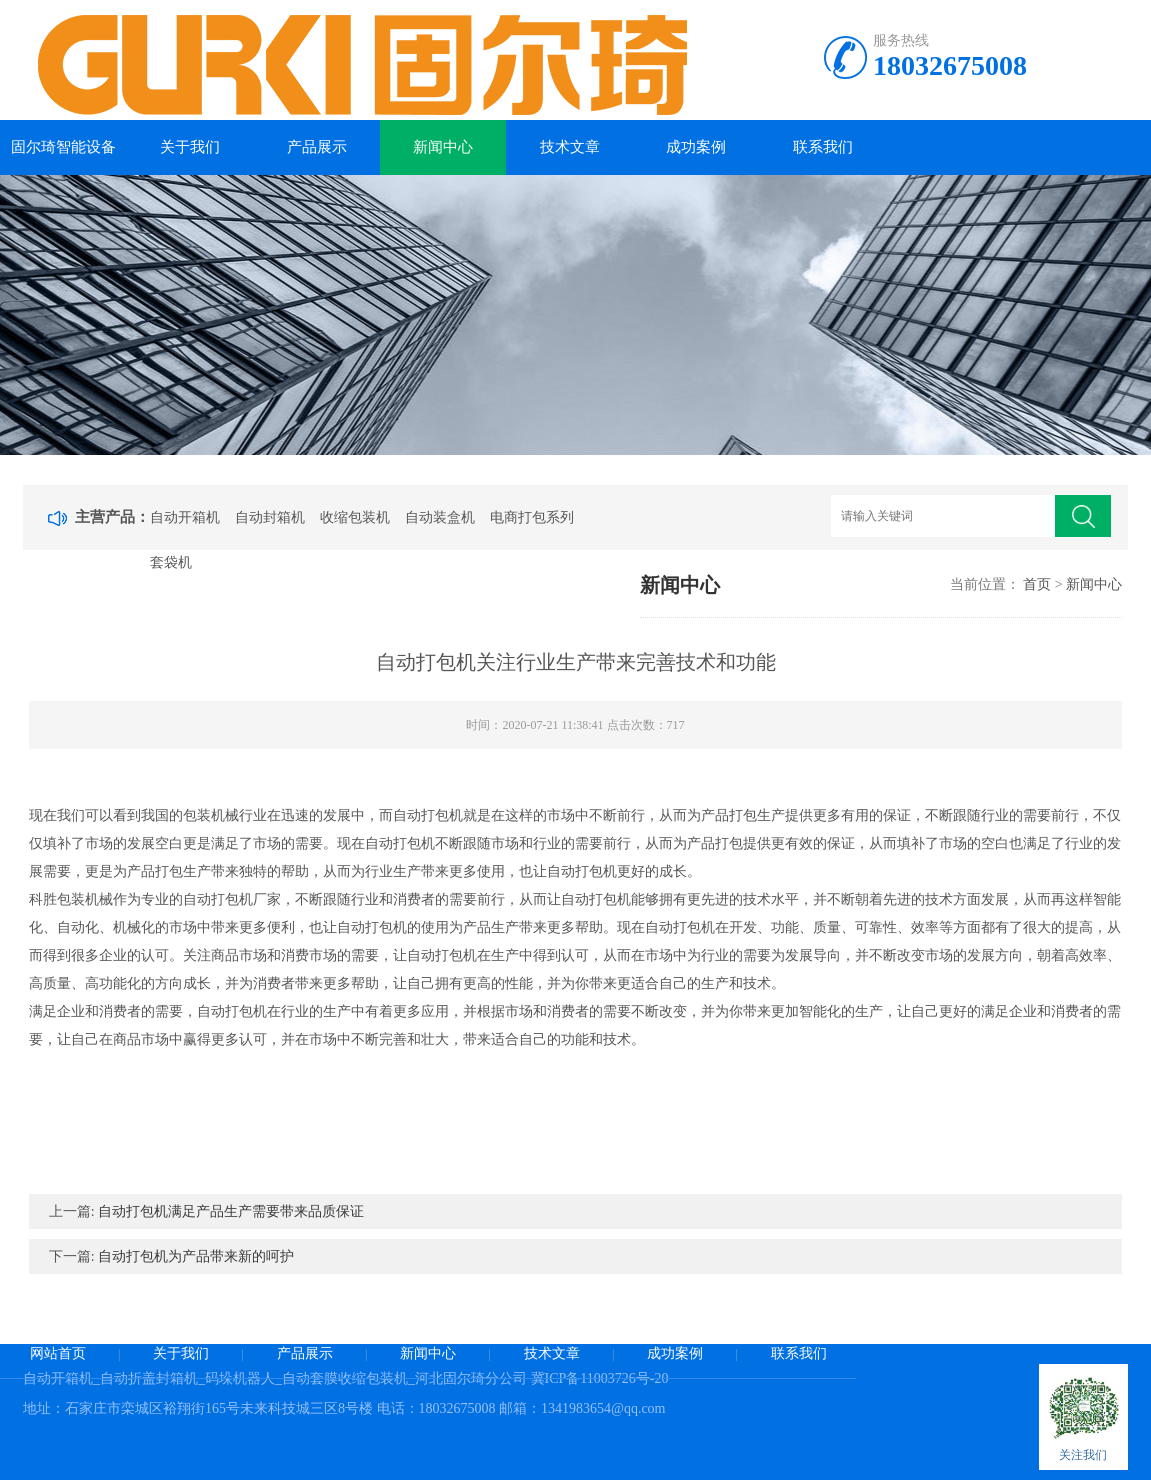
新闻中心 (443, 147)
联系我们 (823, 147)
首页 (1037, 584)
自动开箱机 (185, 517)
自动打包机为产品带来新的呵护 (196, 1256)
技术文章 (570, 147)
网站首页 (58, 1353)
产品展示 (317, 147)
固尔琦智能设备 (63, 147)
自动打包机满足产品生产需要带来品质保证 (231, 1211)
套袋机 (171, 562)
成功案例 (696, 147)
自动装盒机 (440, 517)
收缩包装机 (355, 517)
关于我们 (190, 147)
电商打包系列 (532, 517)
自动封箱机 (270, 517)
